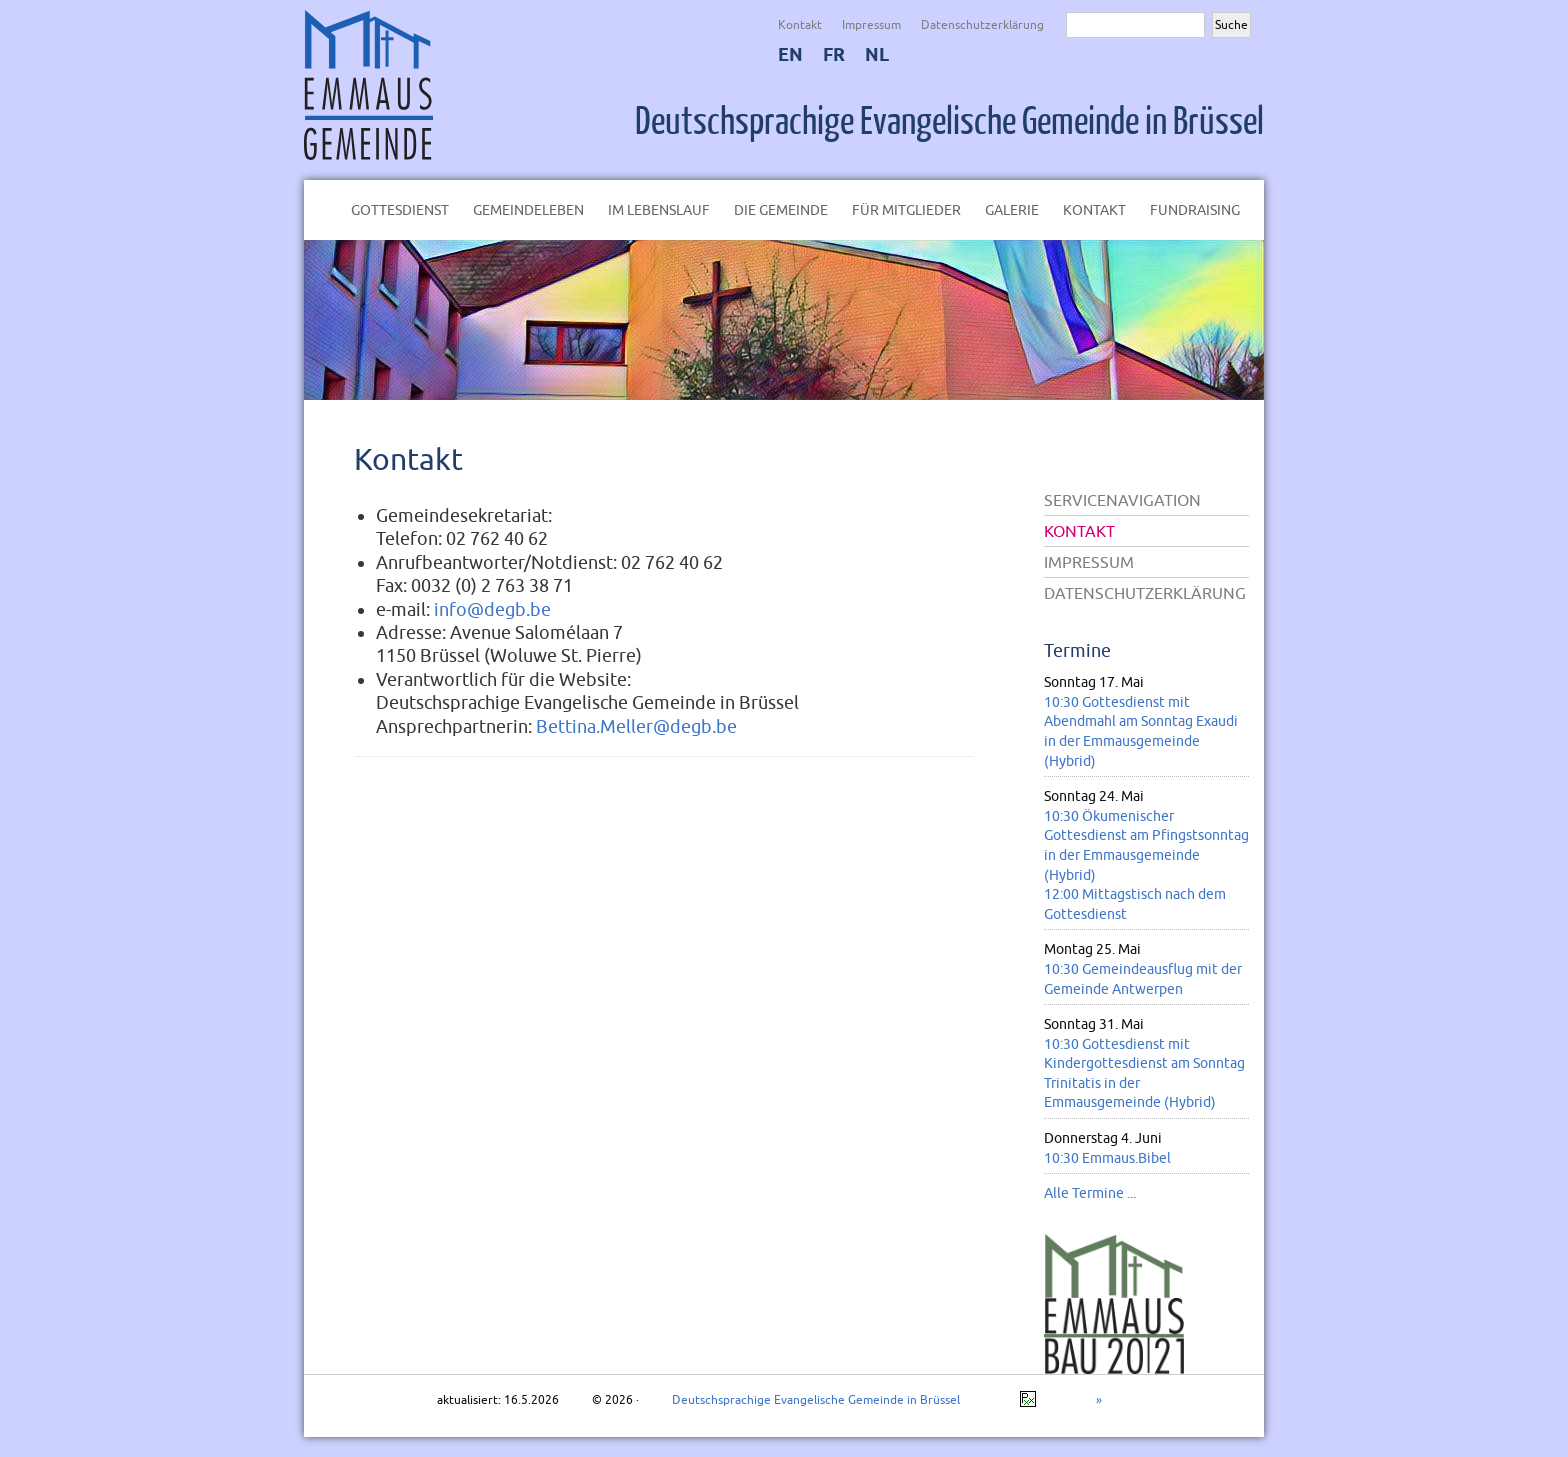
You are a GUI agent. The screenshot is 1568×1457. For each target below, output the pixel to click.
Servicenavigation (1122, 500)
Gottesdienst (400, 210)
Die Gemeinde (781, 210)
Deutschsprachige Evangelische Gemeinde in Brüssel (949, 122)
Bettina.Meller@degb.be (636, 726)
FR (834, 54)
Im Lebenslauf (659, 210)
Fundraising (1195, 210)
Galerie (1012, 210)
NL (877, 54)
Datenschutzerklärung (982, 24)
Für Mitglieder (906, 210)
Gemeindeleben (528, 210)
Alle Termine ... (1090, 1193)
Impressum (871, 24)
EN (790, 54)
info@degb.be (492, 609)
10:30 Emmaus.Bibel (1107, 1158)
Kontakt (800, 24)
